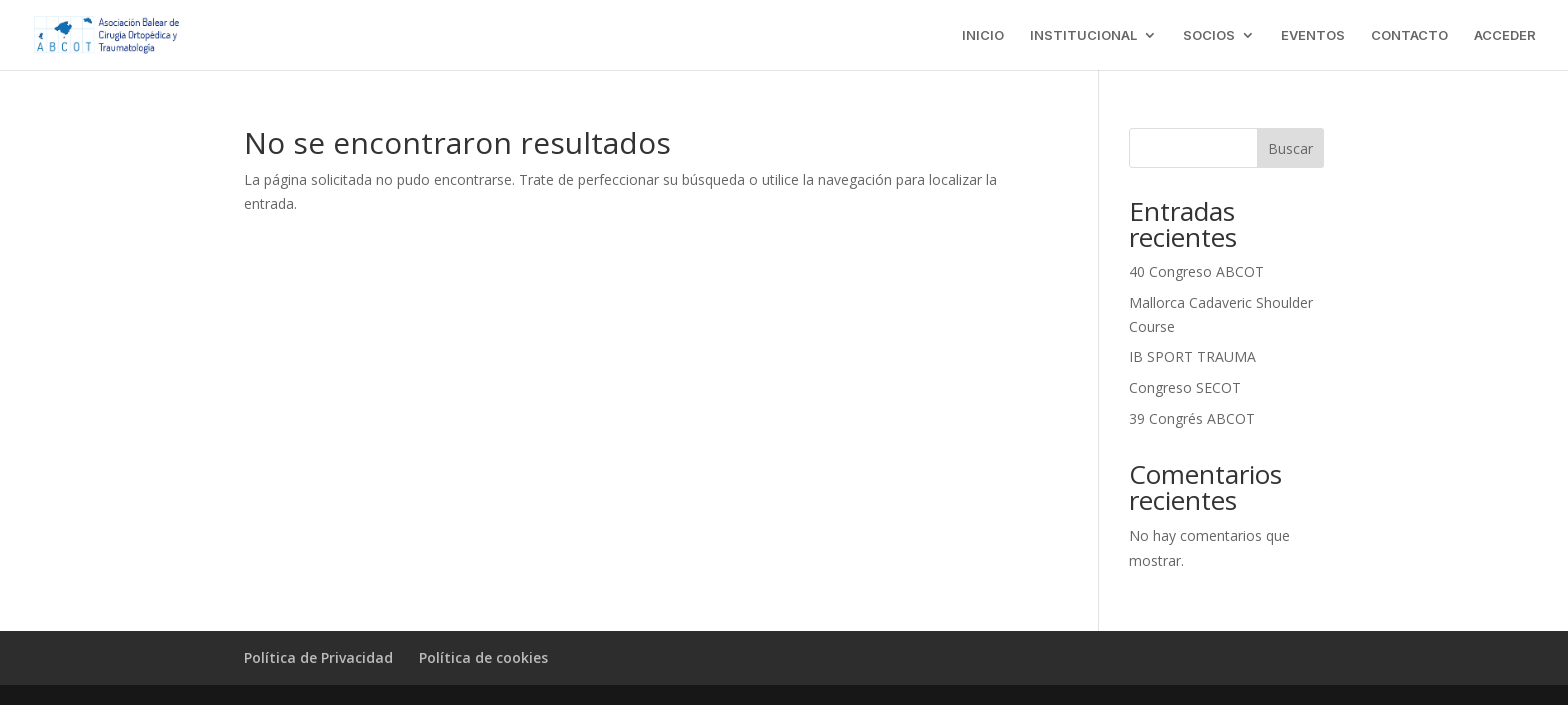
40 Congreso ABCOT (1196, 271)
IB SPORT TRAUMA (1192, 356)
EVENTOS (1313, 35)
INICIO (983, 35)
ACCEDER (1505, 35)
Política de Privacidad (318, 657)
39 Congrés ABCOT (1192, 418)
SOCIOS (1209, 35)
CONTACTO (1409, 35)
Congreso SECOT (1185, 387)
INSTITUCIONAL (1083, 35)
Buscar (1290, 148)
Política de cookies (483, 657)
